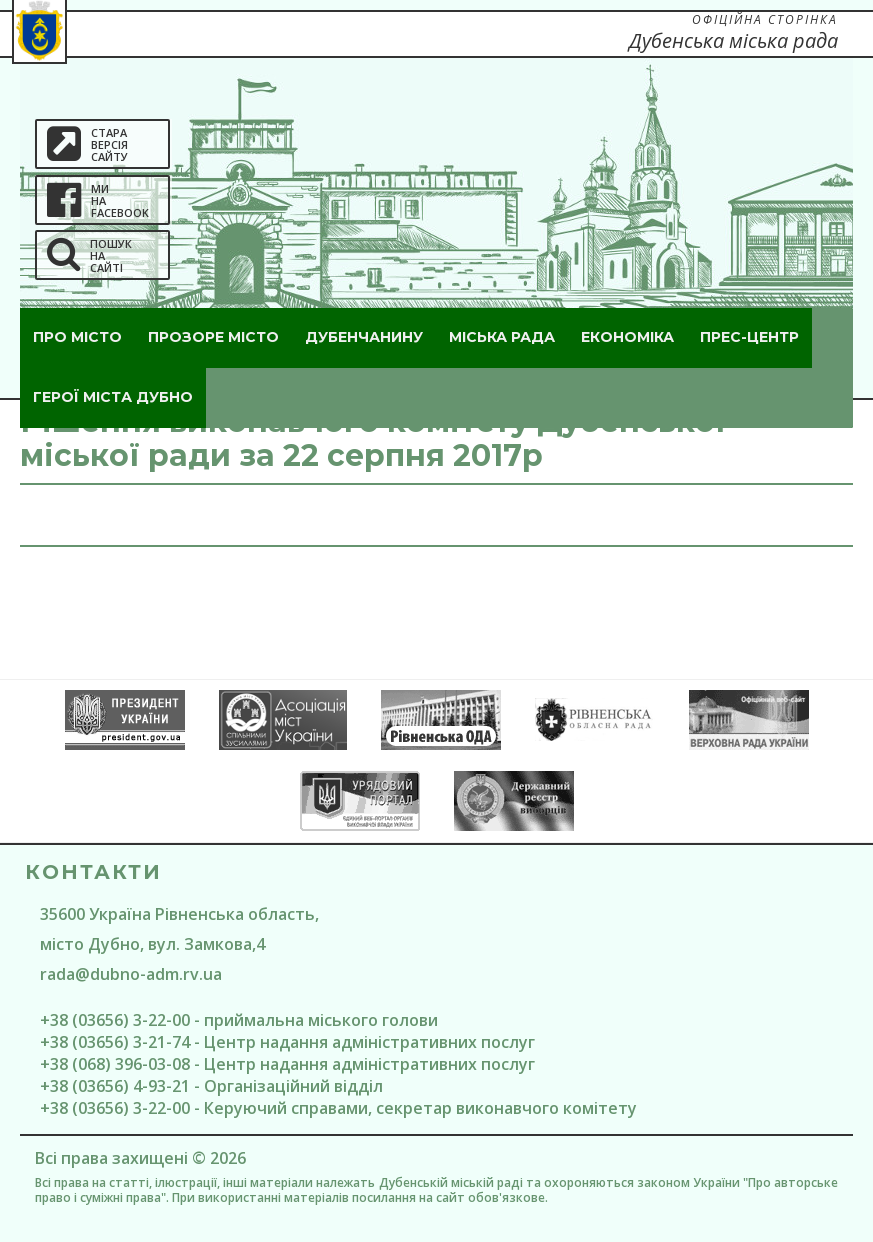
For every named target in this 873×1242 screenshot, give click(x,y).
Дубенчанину (364, 337)
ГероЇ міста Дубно (113, 397)
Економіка (627, 337)
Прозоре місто (213, 337)
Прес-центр (749, 337)
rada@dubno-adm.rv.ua (131, 974)
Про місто (77, 337)
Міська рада (502, 337)
